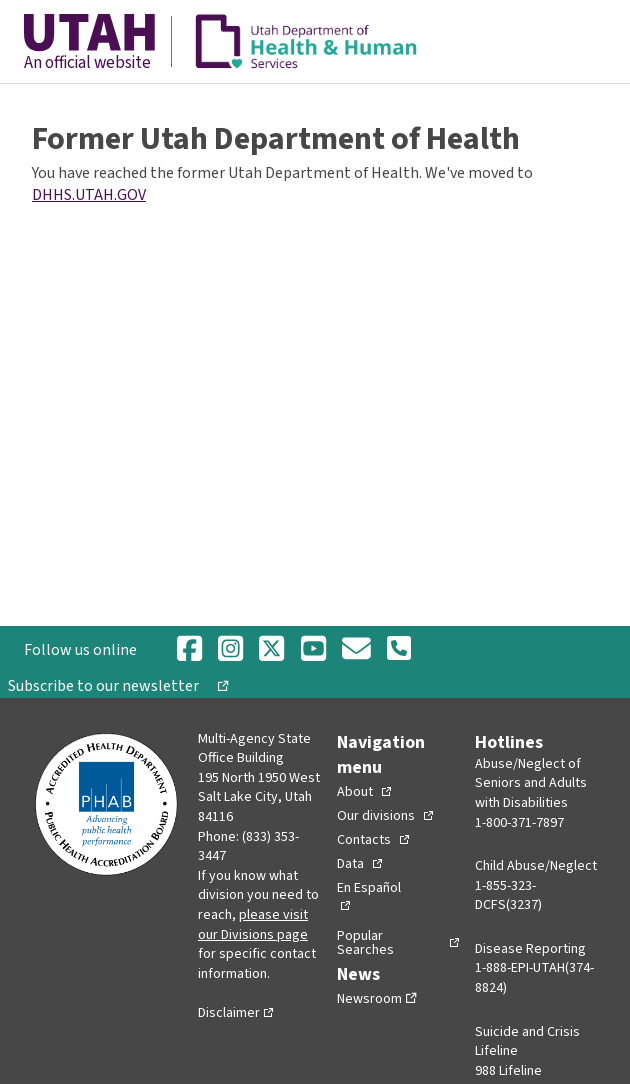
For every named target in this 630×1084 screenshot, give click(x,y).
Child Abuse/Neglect (536, 866)
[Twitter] (271, 650)
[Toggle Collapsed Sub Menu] (364, 792)
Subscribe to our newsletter (111, 685)
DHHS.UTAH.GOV (89, 195)
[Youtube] (313, 650)
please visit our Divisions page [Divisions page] (253, 925)
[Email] (356, 650)
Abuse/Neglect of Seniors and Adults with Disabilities (531, 783)
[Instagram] (230, 650)
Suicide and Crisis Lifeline (527, 1042)
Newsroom (369, 999)
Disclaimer (229, 1013)
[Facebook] (189, 650)
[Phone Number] (399, 650)
